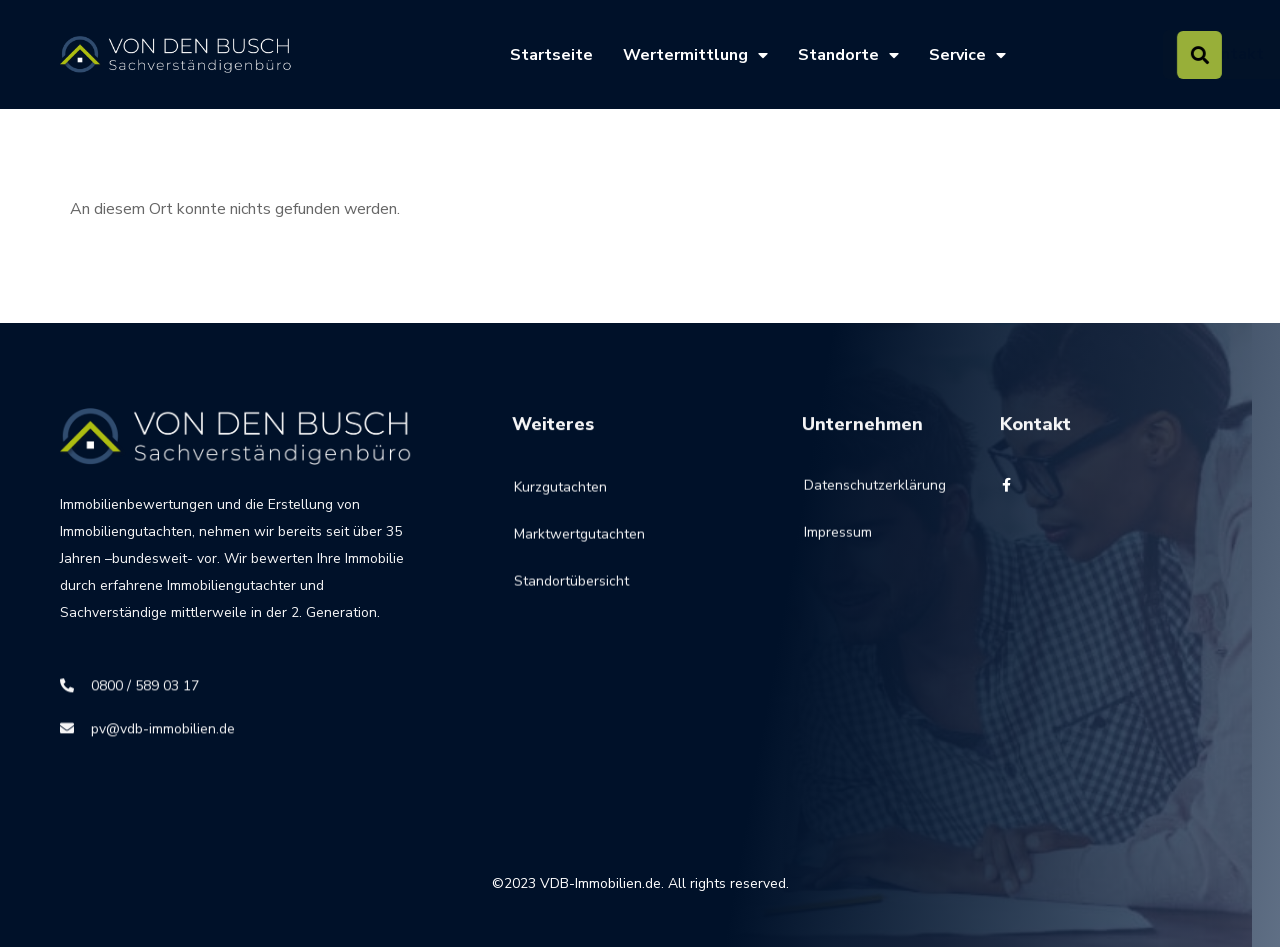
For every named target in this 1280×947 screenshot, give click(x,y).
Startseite (551, 55)
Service (967, 55)
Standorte (848, 55)
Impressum (838, 541)
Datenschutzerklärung (851, 494)
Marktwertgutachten (579, 547)
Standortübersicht (571, 594)
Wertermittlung (695, 55)
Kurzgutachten (560, 500)
